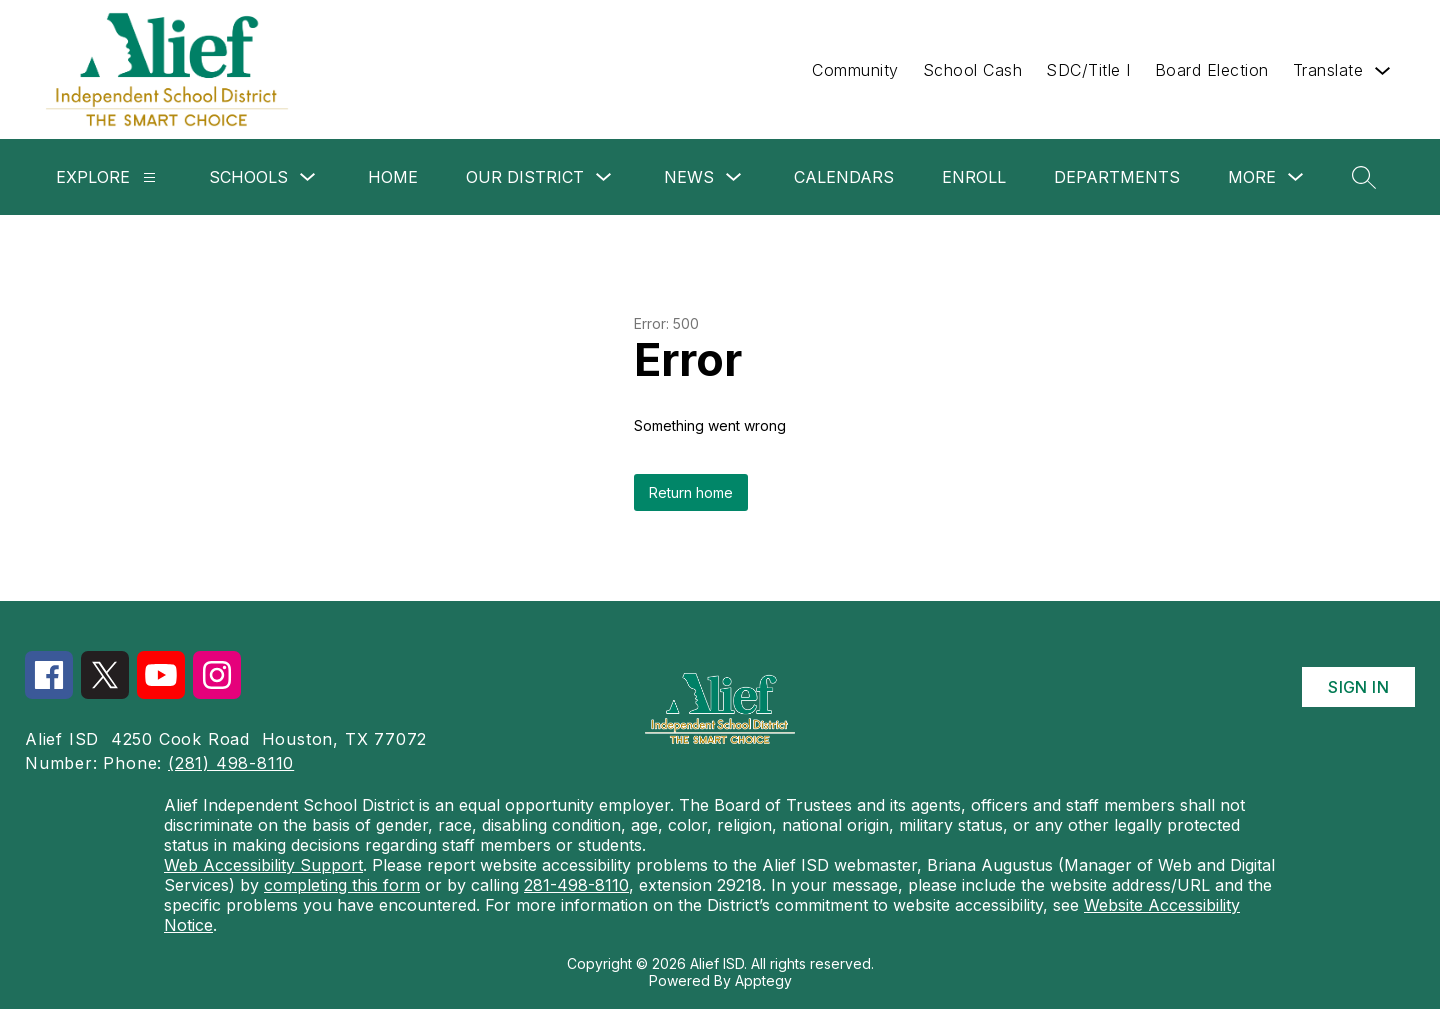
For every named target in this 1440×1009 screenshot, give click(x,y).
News (689, 177)
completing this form (342, 885)
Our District (525, 177)
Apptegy (763, 980)
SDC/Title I (1088, 70)
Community (855, 70)
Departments (1117, 177)
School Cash (973, 70)
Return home (691, 492)
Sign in (1358, 687)
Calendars (844, 177)
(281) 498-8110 (231, 763)
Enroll (974, 177)
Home (393, 177)
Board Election (1212, 70)
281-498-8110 (576, 885)
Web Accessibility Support (263, 865)
